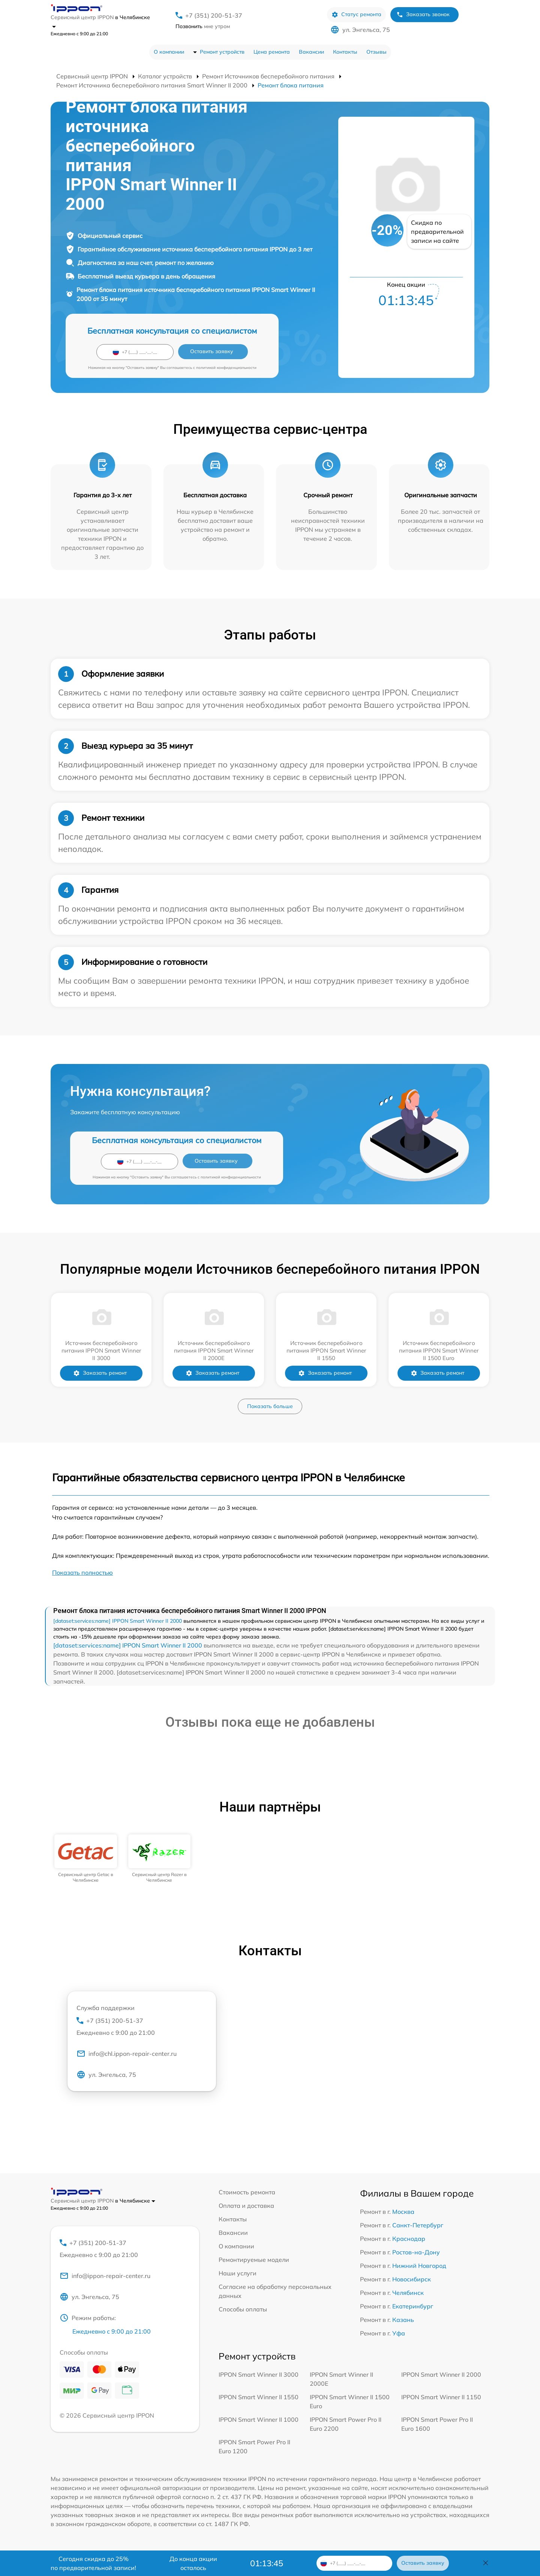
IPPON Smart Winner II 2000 (441, 2374)
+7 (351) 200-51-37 (213, 15)
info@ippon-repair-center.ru (105, 2275)
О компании (169, 51)
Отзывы (376, 51)
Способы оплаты (243, 2309)
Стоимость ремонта (247, 2192)
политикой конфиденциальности (226, 367)
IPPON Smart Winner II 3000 (258, 2374)
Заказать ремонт (100, 1373)
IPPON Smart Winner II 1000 (258, 2419)
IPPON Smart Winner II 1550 (258, 2397)
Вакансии (311, 51)
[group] (86, 1859)
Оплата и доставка (246, 2205)
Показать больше (270, 1406)
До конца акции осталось (193, 2563)
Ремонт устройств (222, 51)
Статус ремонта (356, 14)
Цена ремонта (272, 51)
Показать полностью (82, 1572)
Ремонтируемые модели (254, 2259)
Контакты (345, 51)
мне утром (203, 26)
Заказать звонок (423, 14)
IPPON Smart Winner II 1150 (441, 2397)
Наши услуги (237, 2273)
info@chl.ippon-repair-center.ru (126, 2053)
